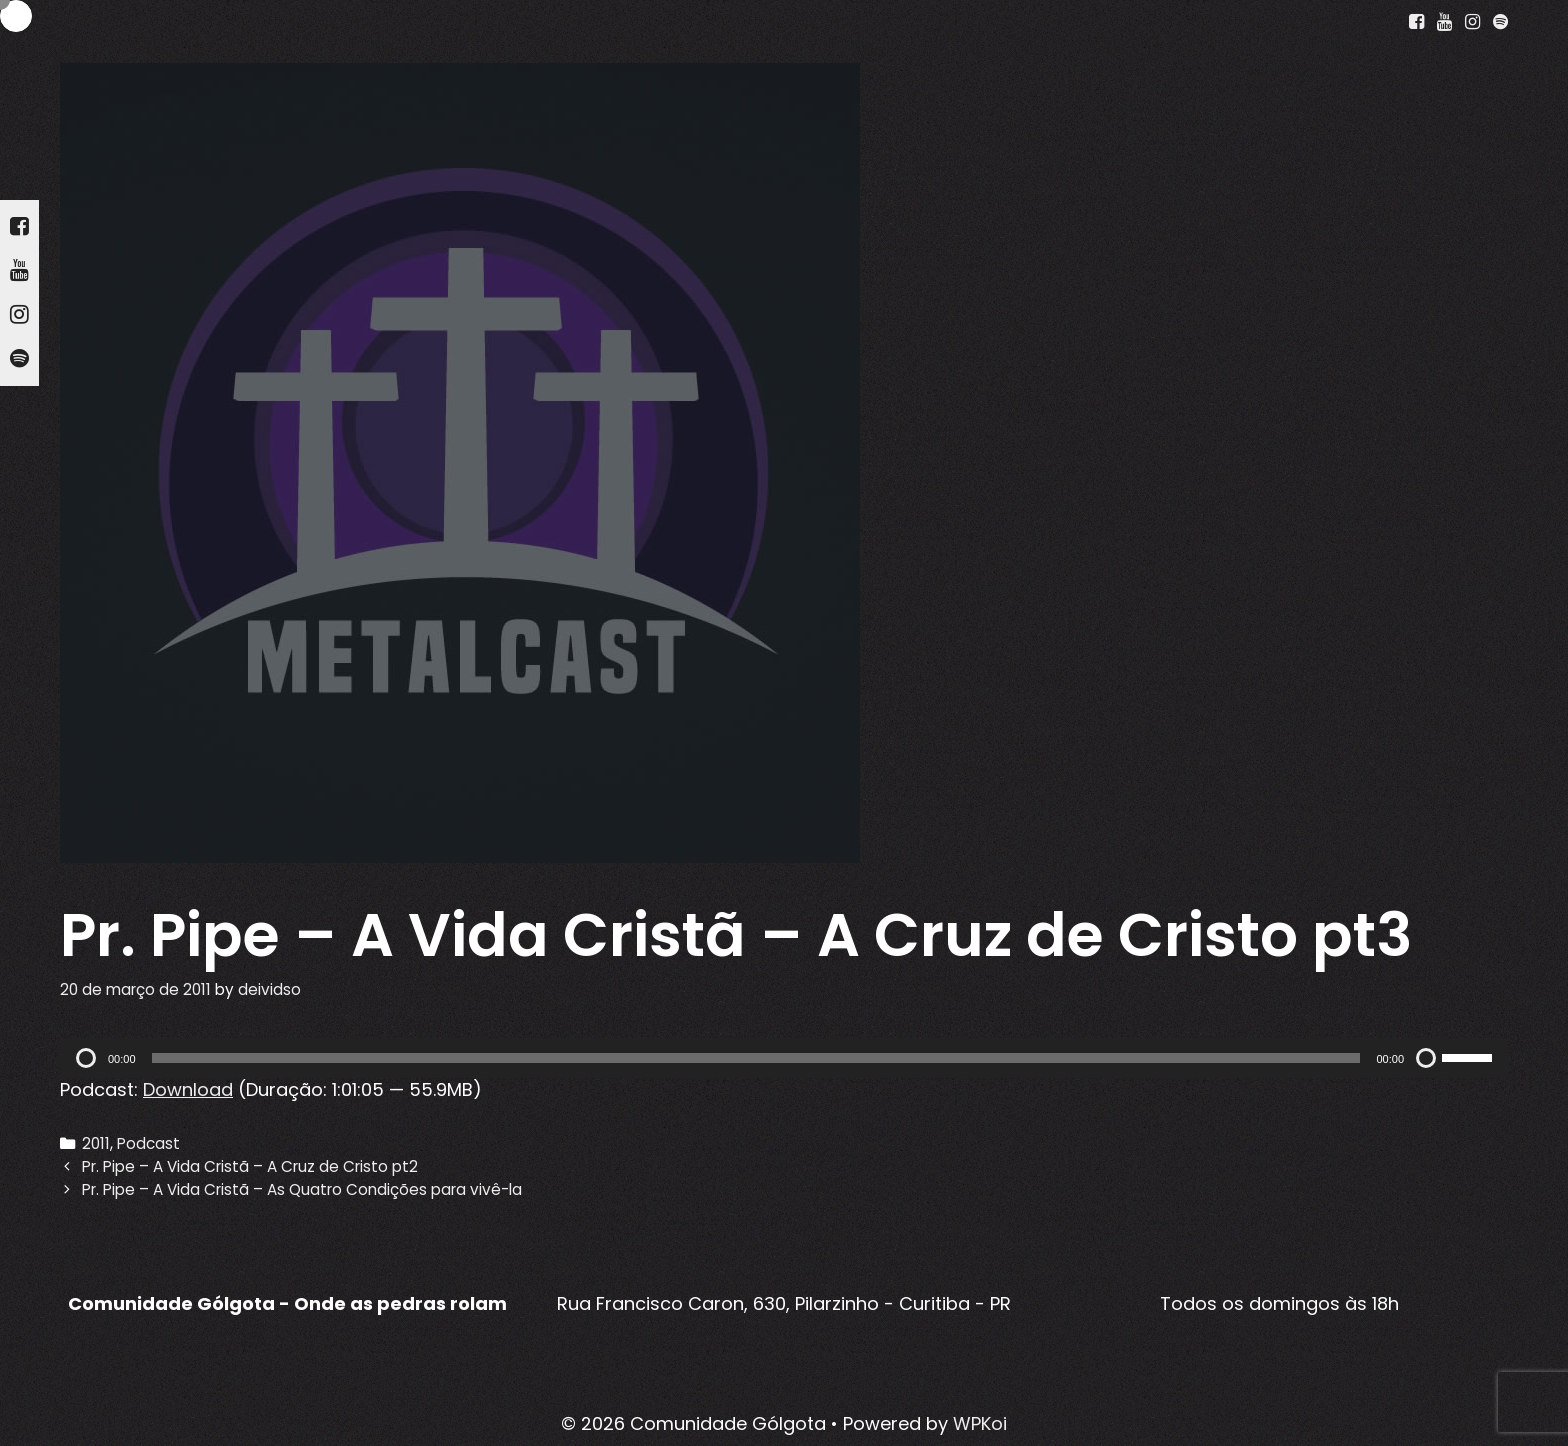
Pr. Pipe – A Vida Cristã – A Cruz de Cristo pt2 (250, 1166)
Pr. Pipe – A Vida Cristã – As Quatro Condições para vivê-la (302, 1189)
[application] (784, 1058)
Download (188, 1089)
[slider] (756, 1058)
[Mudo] (1426, 1058)
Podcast (148, 1143)
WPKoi (980, 1423)
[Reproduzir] (86, 1058)
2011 (96, 1143)
